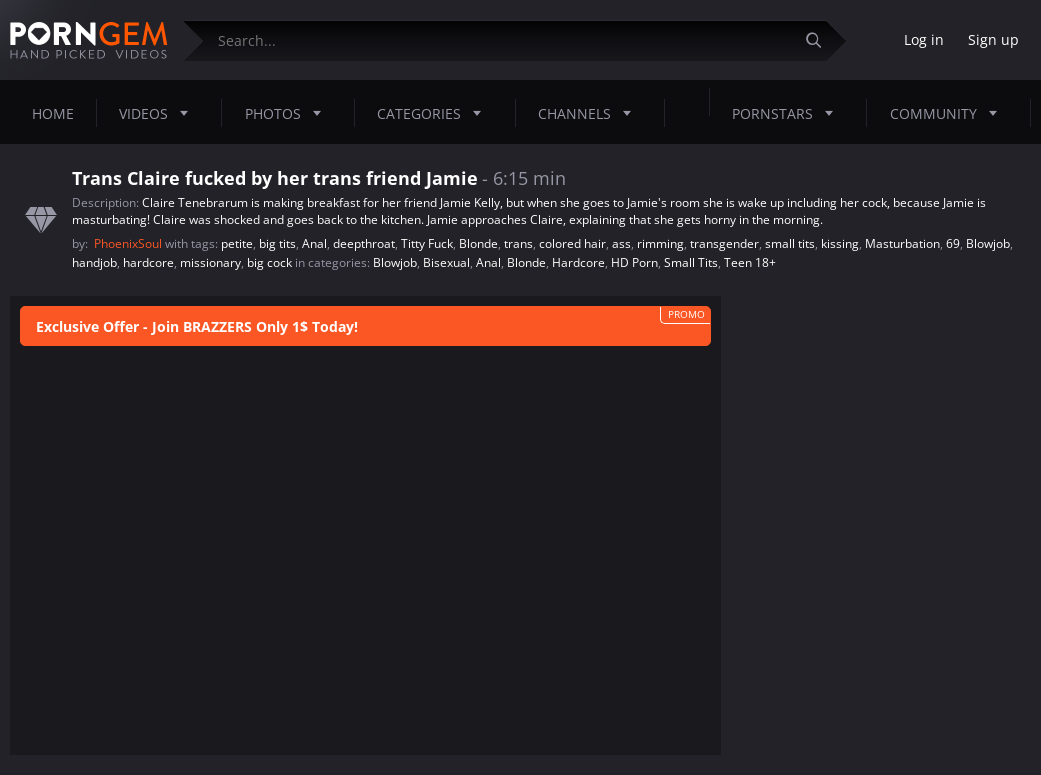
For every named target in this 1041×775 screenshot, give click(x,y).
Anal (314, 243)
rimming (660, 243)
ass (621, 243)
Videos (159, 113)
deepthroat (364, 243)
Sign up (993, 39)
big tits (277, 243)
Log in (924, 39)
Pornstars (788, 113)
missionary (210, 262)
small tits (790, 243)
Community (949, 113)
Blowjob (988, 243)
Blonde (478, 243)
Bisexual (446, 262)
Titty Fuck (427, 243)
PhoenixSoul (129, 243)
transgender (724, 243)
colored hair (572, 243)
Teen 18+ (750, 262)
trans (518, 243)
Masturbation (902, 243)
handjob (94, 262)
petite (237, 243)
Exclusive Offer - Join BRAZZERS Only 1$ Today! (197, 326)
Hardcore (578, 262)
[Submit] (821, 40)
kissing (840, 243)
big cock (269, 262)
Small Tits (691, 262)
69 (953, 243)
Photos (289, 113)
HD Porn (634, 262)
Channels (590, 113)
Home (53, 113)
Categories (435, 113)
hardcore (148, 262)
